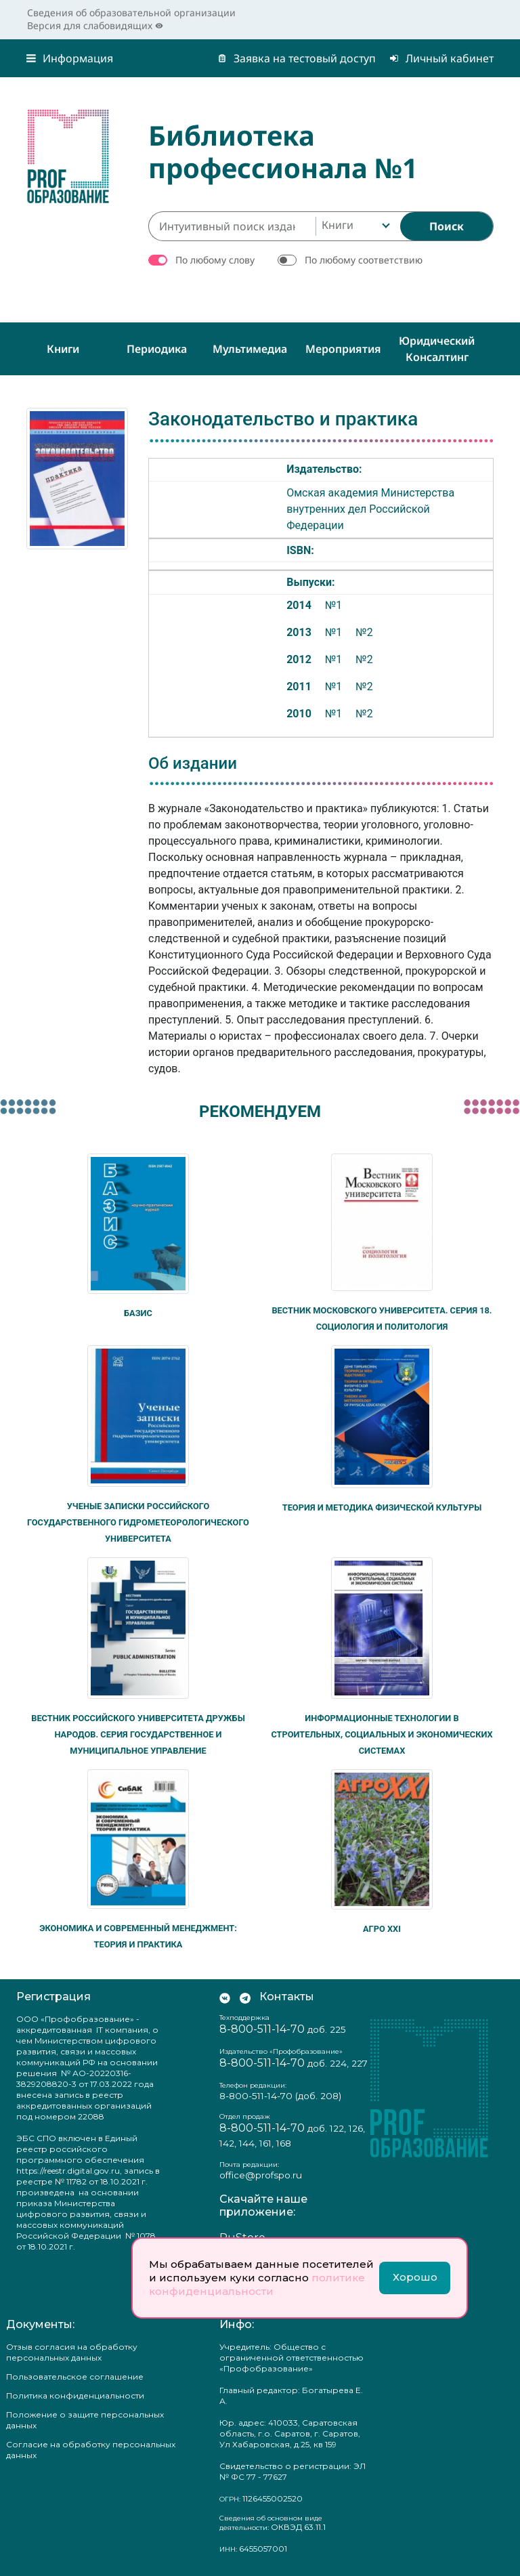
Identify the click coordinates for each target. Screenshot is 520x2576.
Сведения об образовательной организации (131, 12)
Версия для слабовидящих (95, 25)
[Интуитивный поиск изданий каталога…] (232, 226)
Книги (63, 348)
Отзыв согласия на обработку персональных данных (71, 2352)
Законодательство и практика (283, 419)
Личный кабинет (441, 58)
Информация (69, 58)
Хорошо (415, 2277)
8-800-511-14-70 (262, 2029)
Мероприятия (343, 348)
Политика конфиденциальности (75, 2395)
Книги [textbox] (337, 224)
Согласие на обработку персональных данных (90, 2449)
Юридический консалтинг (437, 348)
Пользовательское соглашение (75, 2376)
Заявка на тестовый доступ (296, 58)
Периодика (157, 348)
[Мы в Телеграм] (245, 1997)
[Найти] (446, 226)
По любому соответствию (363, 259)
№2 (363, 632)
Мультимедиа (250, 348)
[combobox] (354, 226)
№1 (333, 605)
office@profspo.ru (260, 2175)
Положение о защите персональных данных (85, 2419)
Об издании (192, 763)
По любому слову (215, 259)
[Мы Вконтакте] (224, 1997)
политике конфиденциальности (257, 2284)
